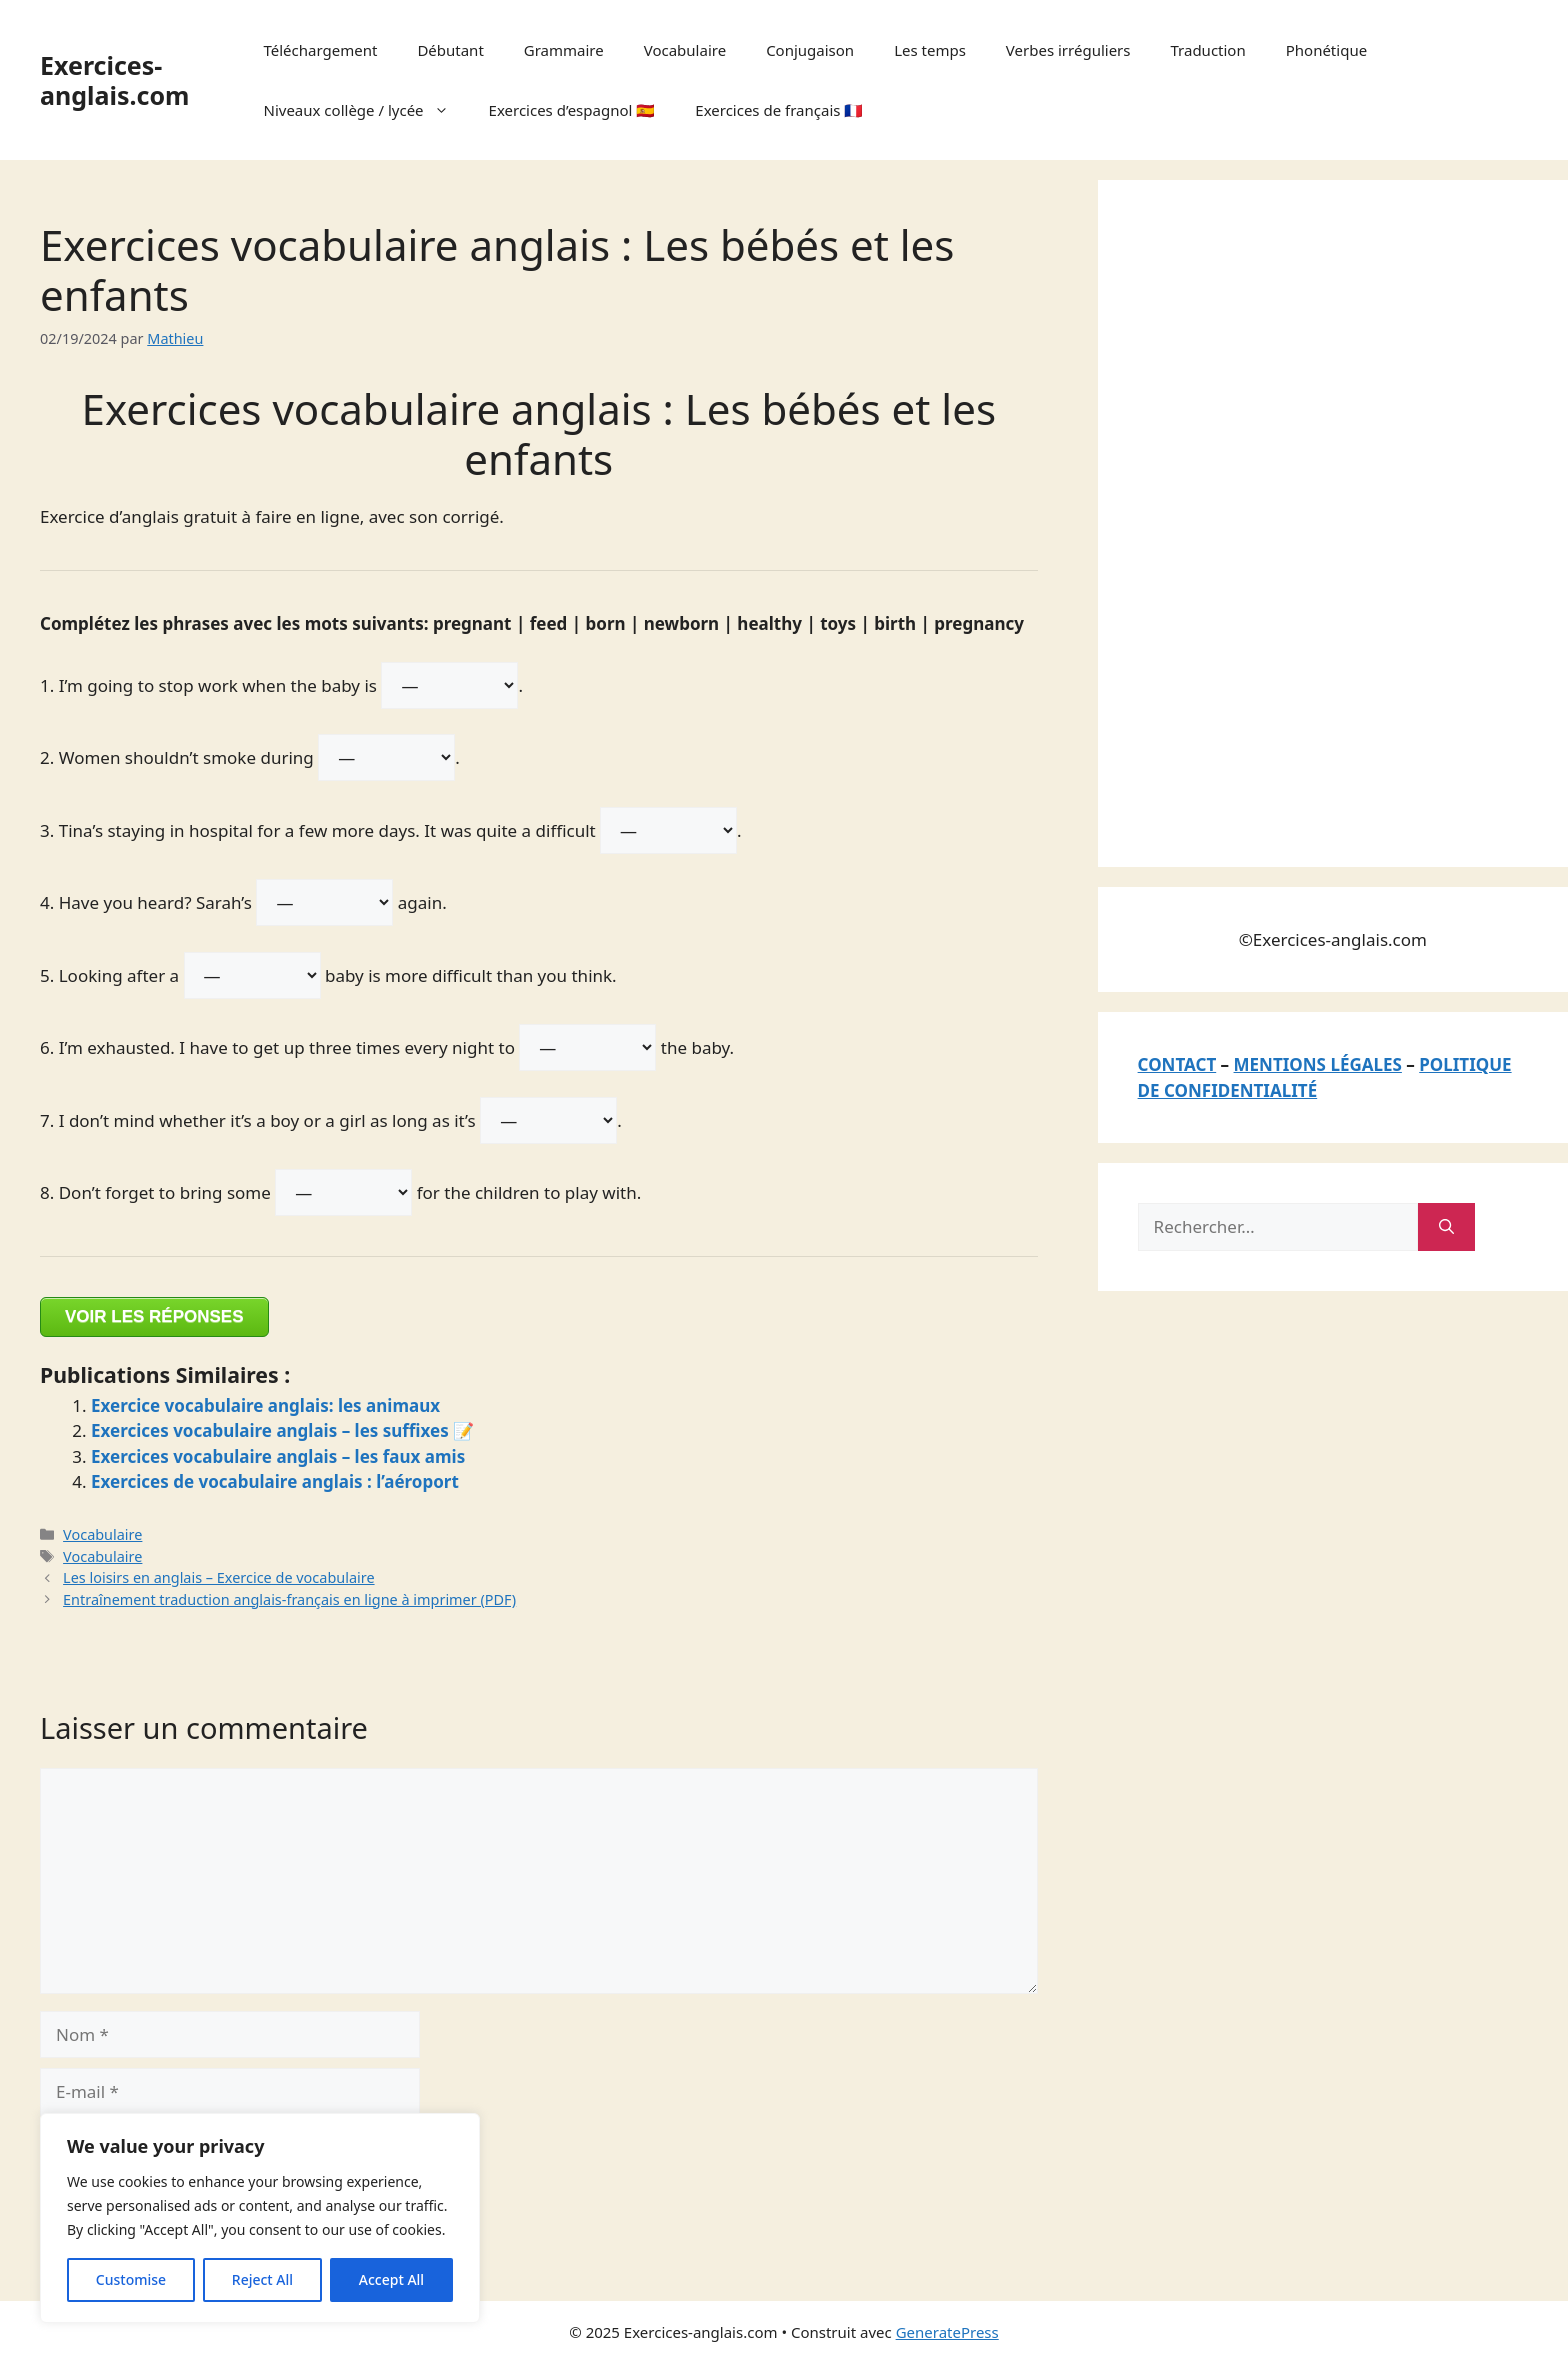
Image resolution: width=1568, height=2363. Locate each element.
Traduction (1207, 50)
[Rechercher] (1446, 1227)
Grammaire (564, 50)
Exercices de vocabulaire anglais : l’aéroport (275, 1481)
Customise (131, 2279)
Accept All (391, 2279)
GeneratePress (947, 2332)
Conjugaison (810, 50)
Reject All (262, 2279)
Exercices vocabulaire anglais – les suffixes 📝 (282, 1430)
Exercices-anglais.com (114, 80)
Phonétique (1326, 50)
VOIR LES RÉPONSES (154, 1316)
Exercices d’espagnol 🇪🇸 (572, 110)
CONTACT (1177, 1064)
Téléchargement (321, 50)
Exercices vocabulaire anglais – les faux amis (278, 1456)
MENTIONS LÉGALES (1318, 1064)
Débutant (450, 50)
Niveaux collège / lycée (366, 110)
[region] (260, 2218)
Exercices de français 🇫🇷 (779, 110)
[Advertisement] (1288, 520)
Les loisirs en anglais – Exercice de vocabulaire (218, 1577)
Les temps (930, 50)
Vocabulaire (685, 50)
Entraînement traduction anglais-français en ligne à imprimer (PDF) (289, 1599)
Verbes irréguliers (1068, 50)
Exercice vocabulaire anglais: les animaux (265, 1405)
